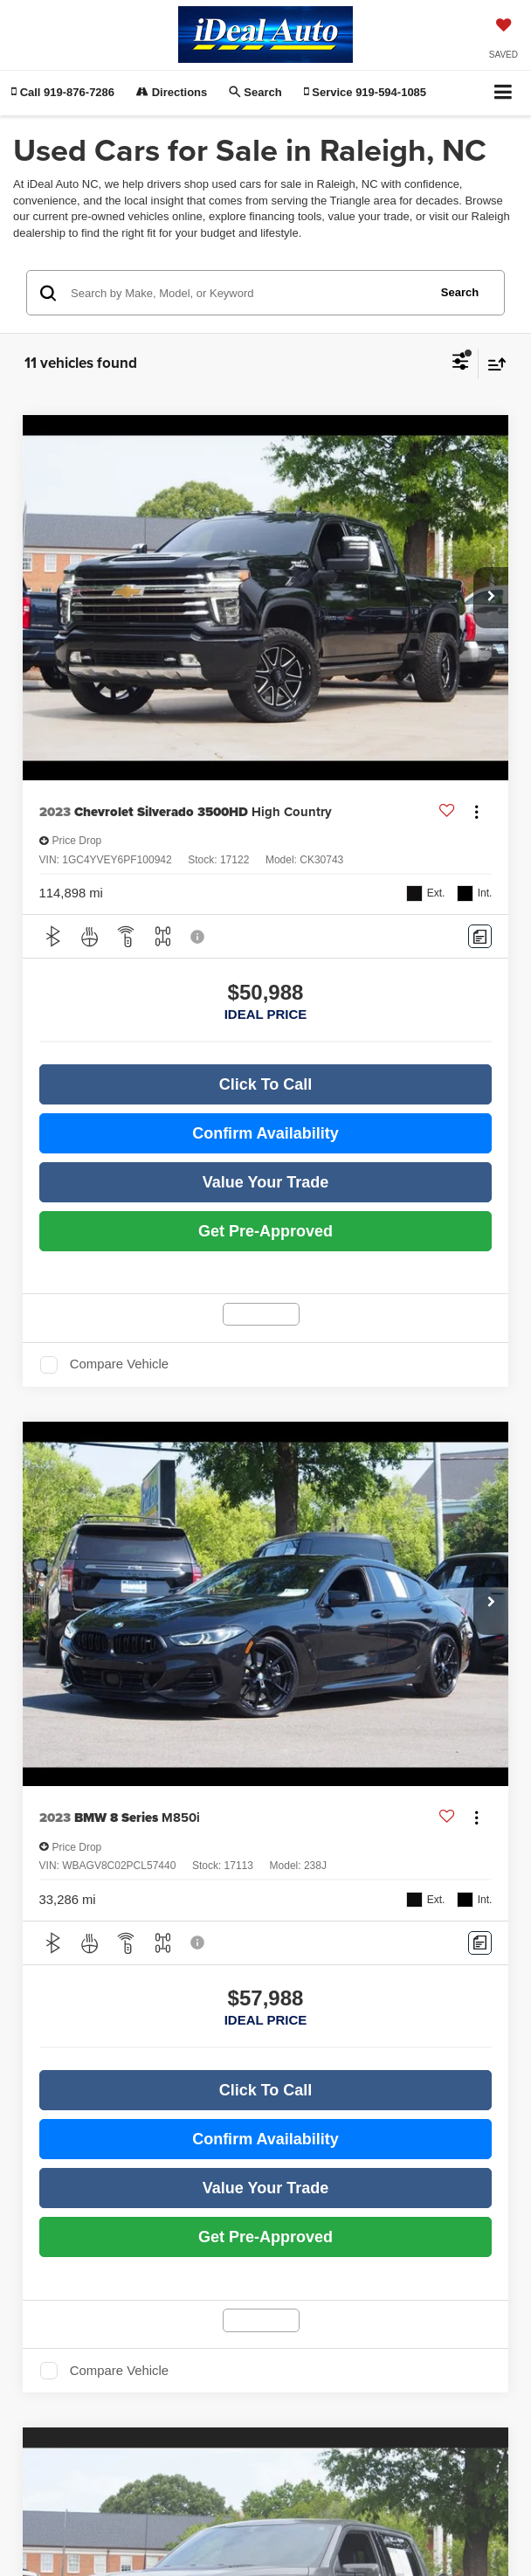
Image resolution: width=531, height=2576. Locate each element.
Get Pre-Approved (265, 1231)
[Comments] (480, 936)
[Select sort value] (493, 364)
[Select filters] (461, 363)
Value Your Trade (265, 1182)
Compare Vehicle (119, 1364)
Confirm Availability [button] (265, 1133)
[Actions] (476, 812)
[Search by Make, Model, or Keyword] (246, 293)
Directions (171, 92)
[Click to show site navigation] (503, 93)
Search (460, 292)
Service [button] (365, 92)
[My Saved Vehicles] (503, 40)
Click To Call (266, 1084)
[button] (63, 92)
